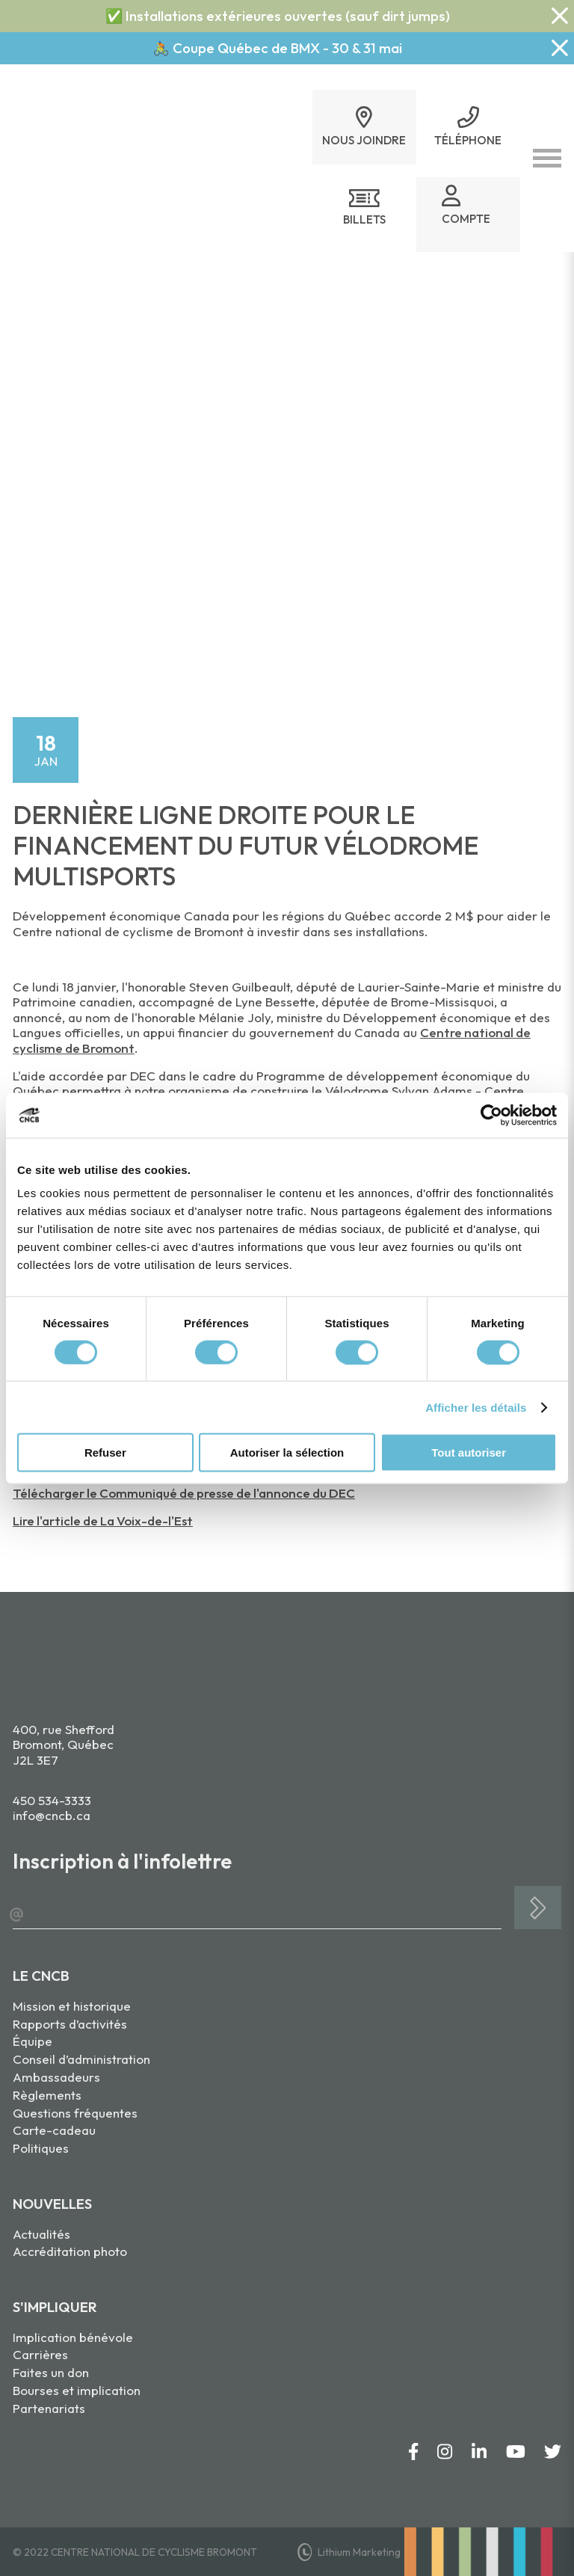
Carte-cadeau (54, 2130)
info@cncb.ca (51, 1815)
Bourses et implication (77, 2390)
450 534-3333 (52, 1800)
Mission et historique (72, 2006)
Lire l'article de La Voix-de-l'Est (103, 1520)
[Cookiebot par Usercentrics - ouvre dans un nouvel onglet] (491, 1115)
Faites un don (51, 2372)
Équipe (32, 2041)
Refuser (105, 1452)
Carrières (40, 2354)
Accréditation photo (70, 2251)
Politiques (41, 2148)
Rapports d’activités (70, 2024)
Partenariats (49, 2408)
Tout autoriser (468, 1452)
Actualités (41, 2234)
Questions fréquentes (75, 2113)
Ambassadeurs (56, 2077)
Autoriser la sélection (287, 1452)
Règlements (47, 2095)
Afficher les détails (475, 1407)
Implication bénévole (73, 2337)
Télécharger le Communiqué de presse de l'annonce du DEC (184, 1493)
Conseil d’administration (81, 2059)
